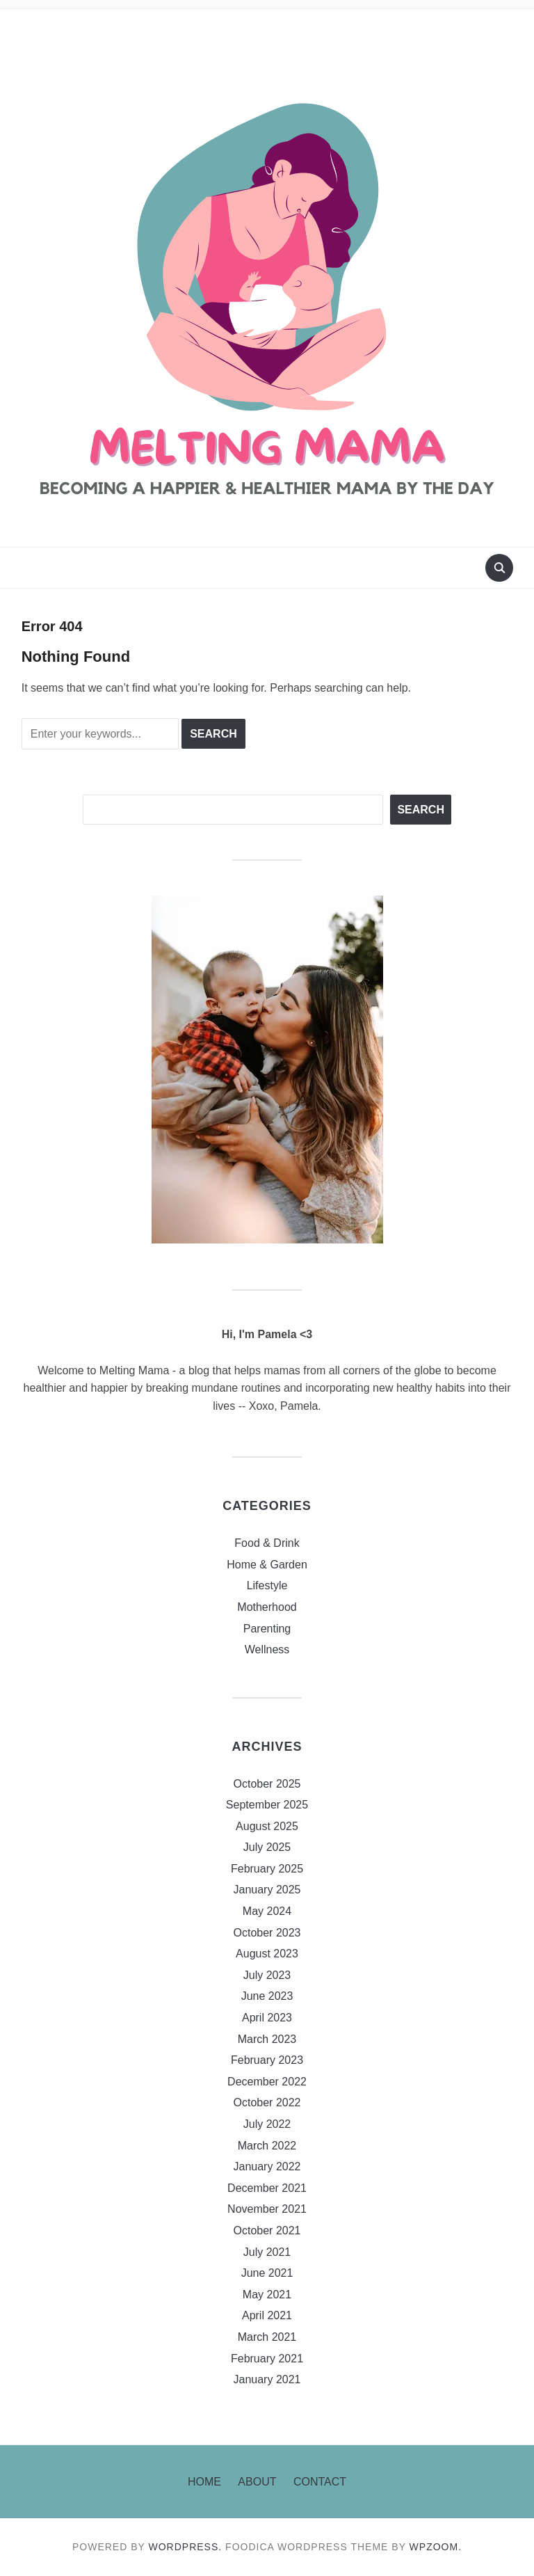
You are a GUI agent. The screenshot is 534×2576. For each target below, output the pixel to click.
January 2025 (267, 1889)
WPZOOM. (436, 2546)
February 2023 (267, 2060)
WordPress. (185, 2546)
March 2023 (267, 2039)
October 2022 (267, 2102)
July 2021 (267, 2252)
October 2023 (267, 1933)
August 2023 (267, 1953)
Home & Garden (267, 1565)
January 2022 (267, 2166)
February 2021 (267, 2358)
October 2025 (267, 1784)
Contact (319, 2482)
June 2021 (267, 2273)
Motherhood (266, 1607)
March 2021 (267, 2337)
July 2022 (267, 2124)
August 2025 (267, 1826)
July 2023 (267, 1975)
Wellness (267, 1649)
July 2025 (267, 1847)
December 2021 (267, 2188)
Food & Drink (266, 1543)
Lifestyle (267, 1585)
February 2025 (267, 1869)
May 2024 (267, 1911)
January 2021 (267, 2379)
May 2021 (267, 2294)
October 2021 (267, 2230)
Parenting (267, 1629)
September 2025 (267, 1805)
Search (420, 810)
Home (204, 2482)
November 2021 (267, 2209)
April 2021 (267, 2315)
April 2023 (267, 2018)
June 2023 (267, 1996)
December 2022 (267, 2082)
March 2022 (267, 2146)
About (257, 2482)
